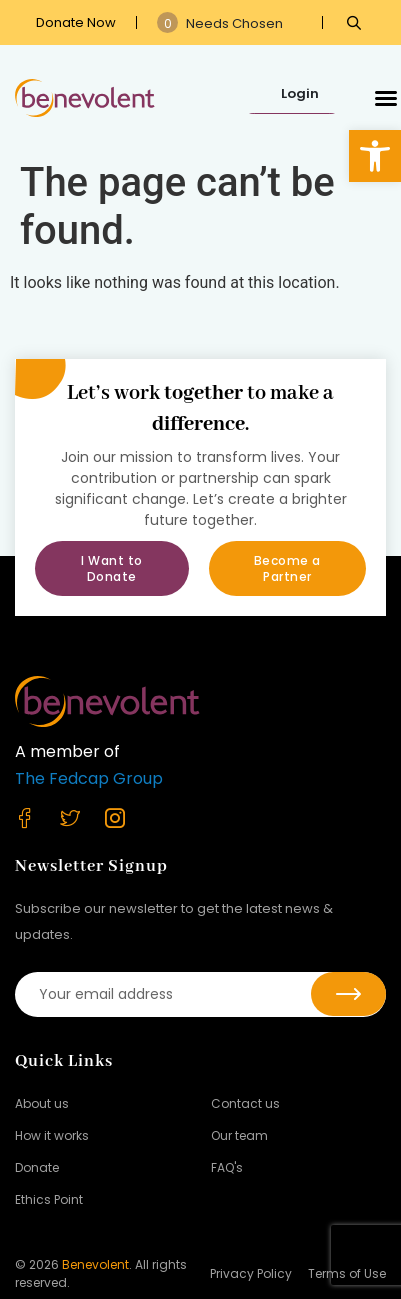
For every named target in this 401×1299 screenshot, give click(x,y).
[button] (375, 156)
